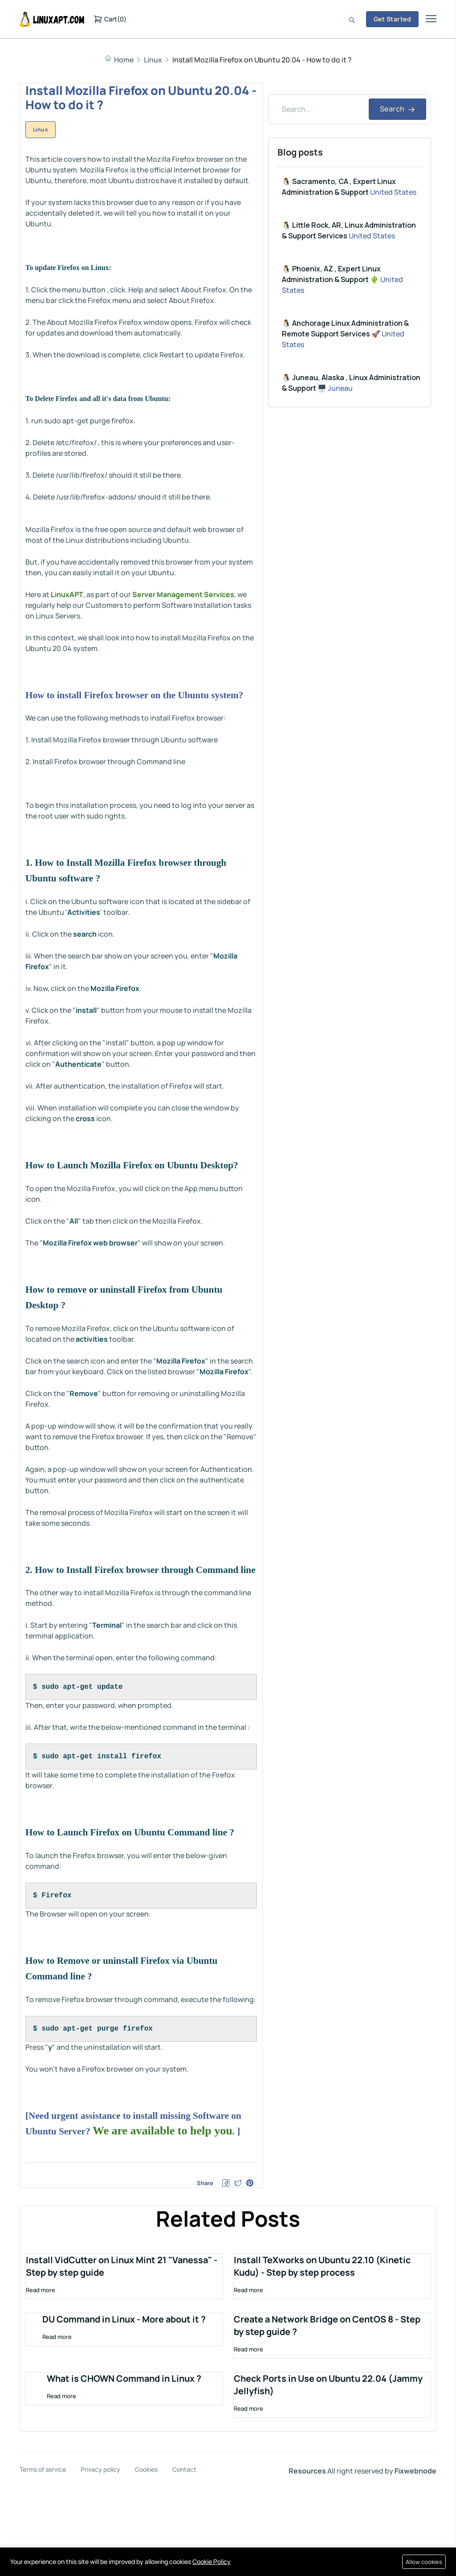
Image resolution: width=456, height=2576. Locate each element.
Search (397, 109)
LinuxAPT (67, 594)
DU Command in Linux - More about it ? (124, 2406)
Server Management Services (183, 594)
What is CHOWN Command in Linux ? (124, 2465)
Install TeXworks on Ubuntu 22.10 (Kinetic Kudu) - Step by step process (324, 2352)
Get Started (392, 19)
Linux (153, 60)
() (110, 19)
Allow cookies (423, 2562)
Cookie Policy (211, 2561)
